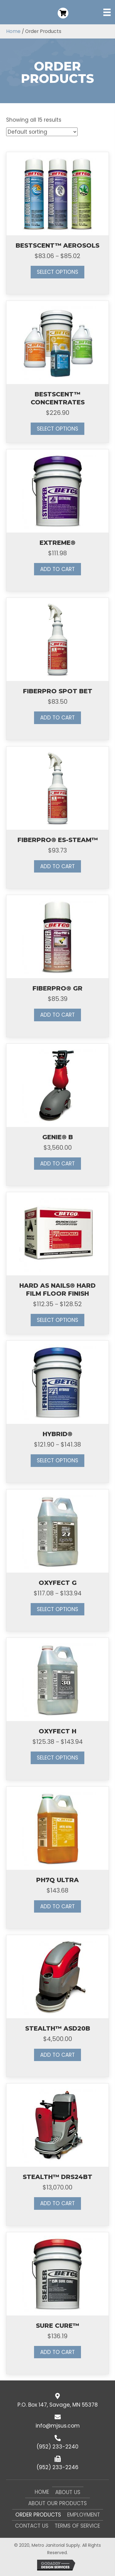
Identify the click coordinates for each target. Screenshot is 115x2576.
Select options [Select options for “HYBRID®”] (57, 1460)
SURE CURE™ (57, 2325)
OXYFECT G (58, 1582)
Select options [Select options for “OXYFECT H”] (57, 1757)
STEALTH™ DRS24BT (57, 2177)
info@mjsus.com (58, 2425)
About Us (67, 2492)
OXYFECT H (57, 1731)
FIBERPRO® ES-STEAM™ (57, 840)
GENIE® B (57, 1137)
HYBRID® (57, 1434)
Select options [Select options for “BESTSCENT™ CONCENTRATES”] (57, 428)
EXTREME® (57, 542)
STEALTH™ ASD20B (57, 2028)
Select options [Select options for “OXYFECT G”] (57, 1609)
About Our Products (57, 2503)
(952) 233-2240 (57, 2446)
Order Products (38, 2514)
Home (13, 31)
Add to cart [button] (57, 569)
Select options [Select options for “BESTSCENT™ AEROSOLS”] (57, 272)
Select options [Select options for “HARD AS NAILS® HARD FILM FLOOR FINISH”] (57, 1320)
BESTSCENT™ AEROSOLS (57, 245)
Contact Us (31, 2525)
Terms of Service (77, 2525)
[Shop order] (42, 132)
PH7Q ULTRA (57, 1880)
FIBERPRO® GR (57, 988)
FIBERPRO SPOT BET (57, 691)
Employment (83, 2514)
